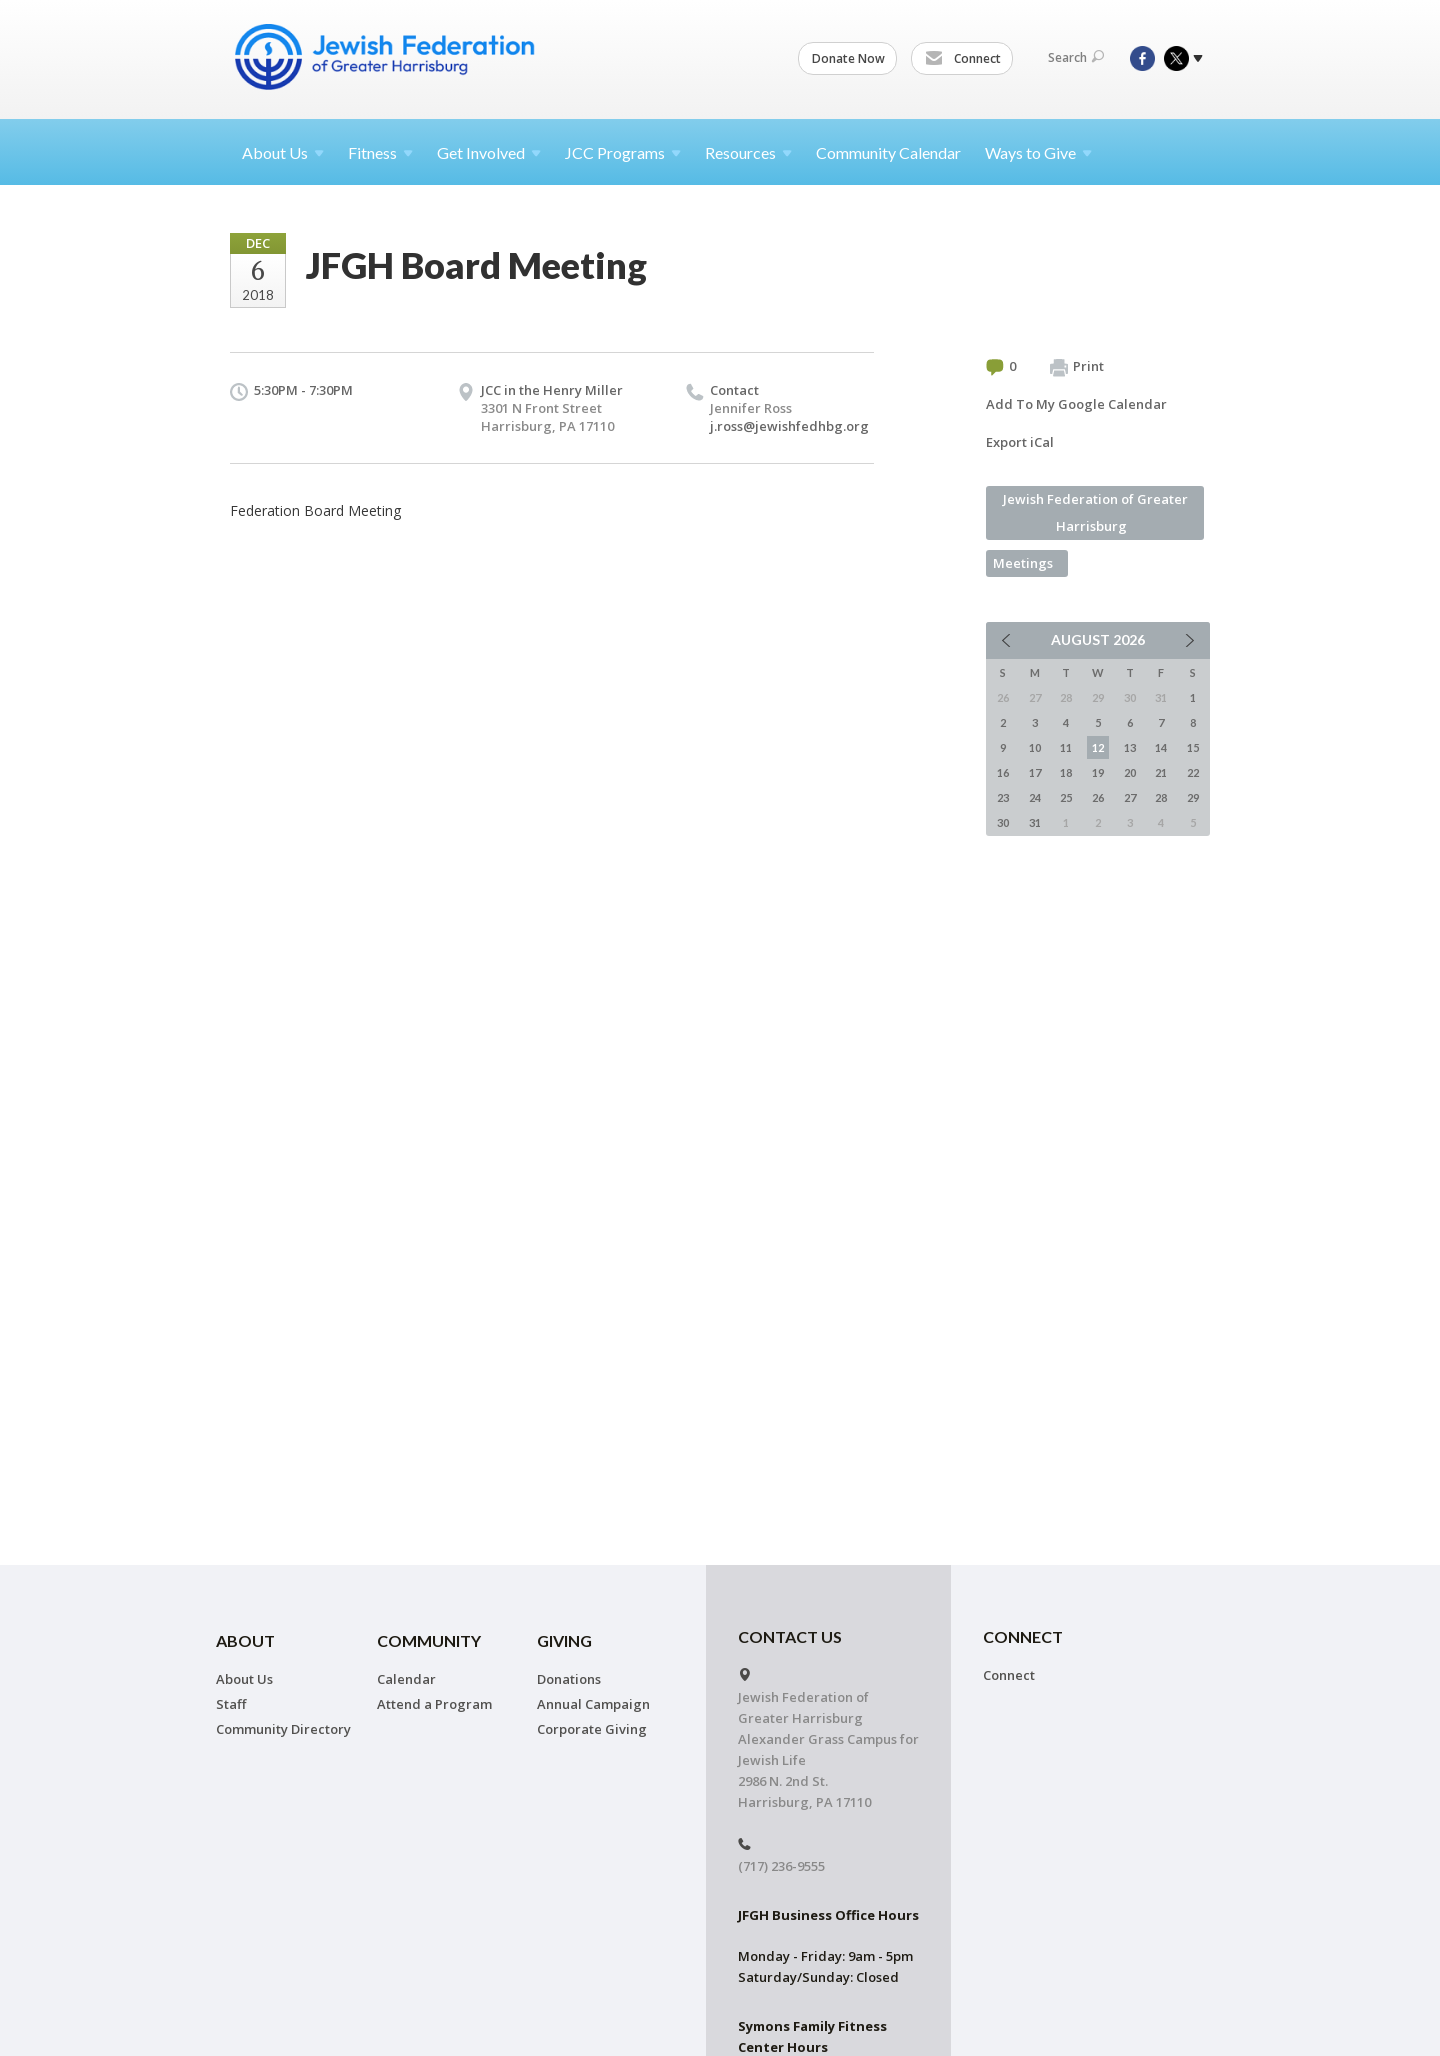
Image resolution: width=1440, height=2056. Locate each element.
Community (429, 1640)
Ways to (1038, 152)
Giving (564, 1640)
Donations (569, 1679)
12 (1098, 747)
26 (1098, 797)
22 (1193, 772)
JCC (623, 152)
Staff (231, 1704)
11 (1066, 747)
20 (1130, 772)
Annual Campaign (593, 1704)
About (283, 152)
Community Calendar (888, 152)
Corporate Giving (592, 1729)
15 (1193, 747)
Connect (963, 59)
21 (1161, 772)
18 (1066, 772)
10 (1035, 747)
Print (1077, 367)
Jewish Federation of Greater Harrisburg (1095, 512)
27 (1130, 797)
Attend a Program (434, 1704)
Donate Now (848, 58)
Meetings (1023, 563)
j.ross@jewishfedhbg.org (789, 426)
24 (1035, 797)
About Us (244, 1679)
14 (1161, 747)
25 (1066, 797)
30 (1003, 822)
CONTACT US (790, 1636)
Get (489, 152)
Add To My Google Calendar (1076, 404)
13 (1130, 747)
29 (1193, 797)
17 (1035, 772)
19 (1098, 772)
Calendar (406, 1679)
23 (1003, 797)
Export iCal (1020, 442)
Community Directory (283, 1729)
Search (1076, 57)
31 (1035, 822)
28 (1161, 797)
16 (1003, 772)
